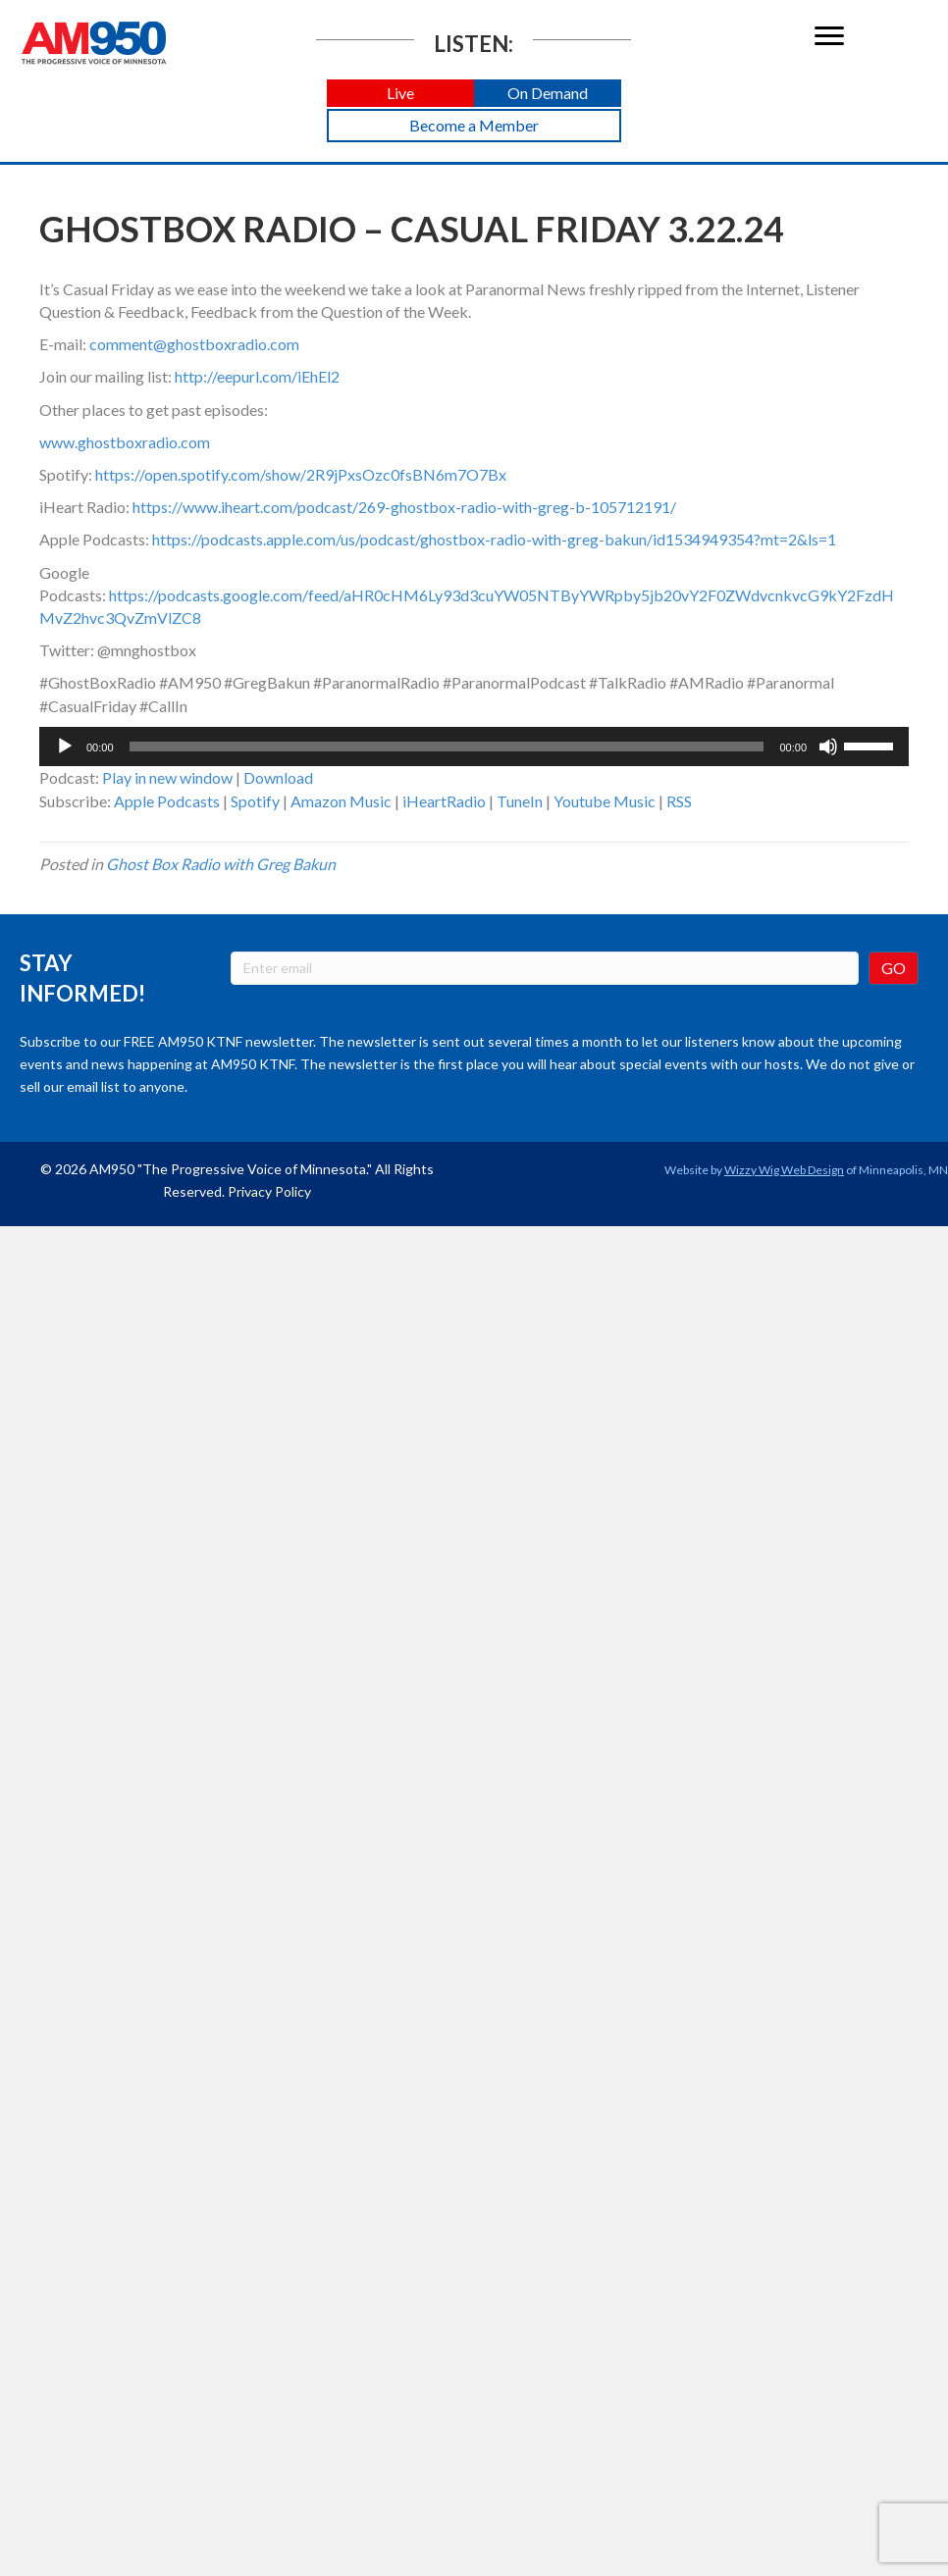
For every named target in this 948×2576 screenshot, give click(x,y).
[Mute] (828, 746)
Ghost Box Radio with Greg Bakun (221, 863)
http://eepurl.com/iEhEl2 (257, 376)
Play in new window (167, 777)
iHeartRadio (444, 801)
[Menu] (829, 36)
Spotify (255, 801)
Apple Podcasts (167, 801)
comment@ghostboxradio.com (194, 344)
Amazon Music (341, 801)
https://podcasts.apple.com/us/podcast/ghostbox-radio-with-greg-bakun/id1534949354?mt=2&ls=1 (494, 539)
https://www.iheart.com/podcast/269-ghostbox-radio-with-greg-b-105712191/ (404, 506)
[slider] (447, 746)
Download (278, 777)
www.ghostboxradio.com (124, 442)
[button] (400, 93)
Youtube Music (604, 801)
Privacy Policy (269, 1191)
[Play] (65, 746)
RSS (679, 801)
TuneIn (520, 801)
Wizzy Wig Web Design (784, 1169)
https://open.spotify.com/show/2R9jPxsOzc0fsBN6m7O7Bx (300, 474)
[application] (474, 746)
